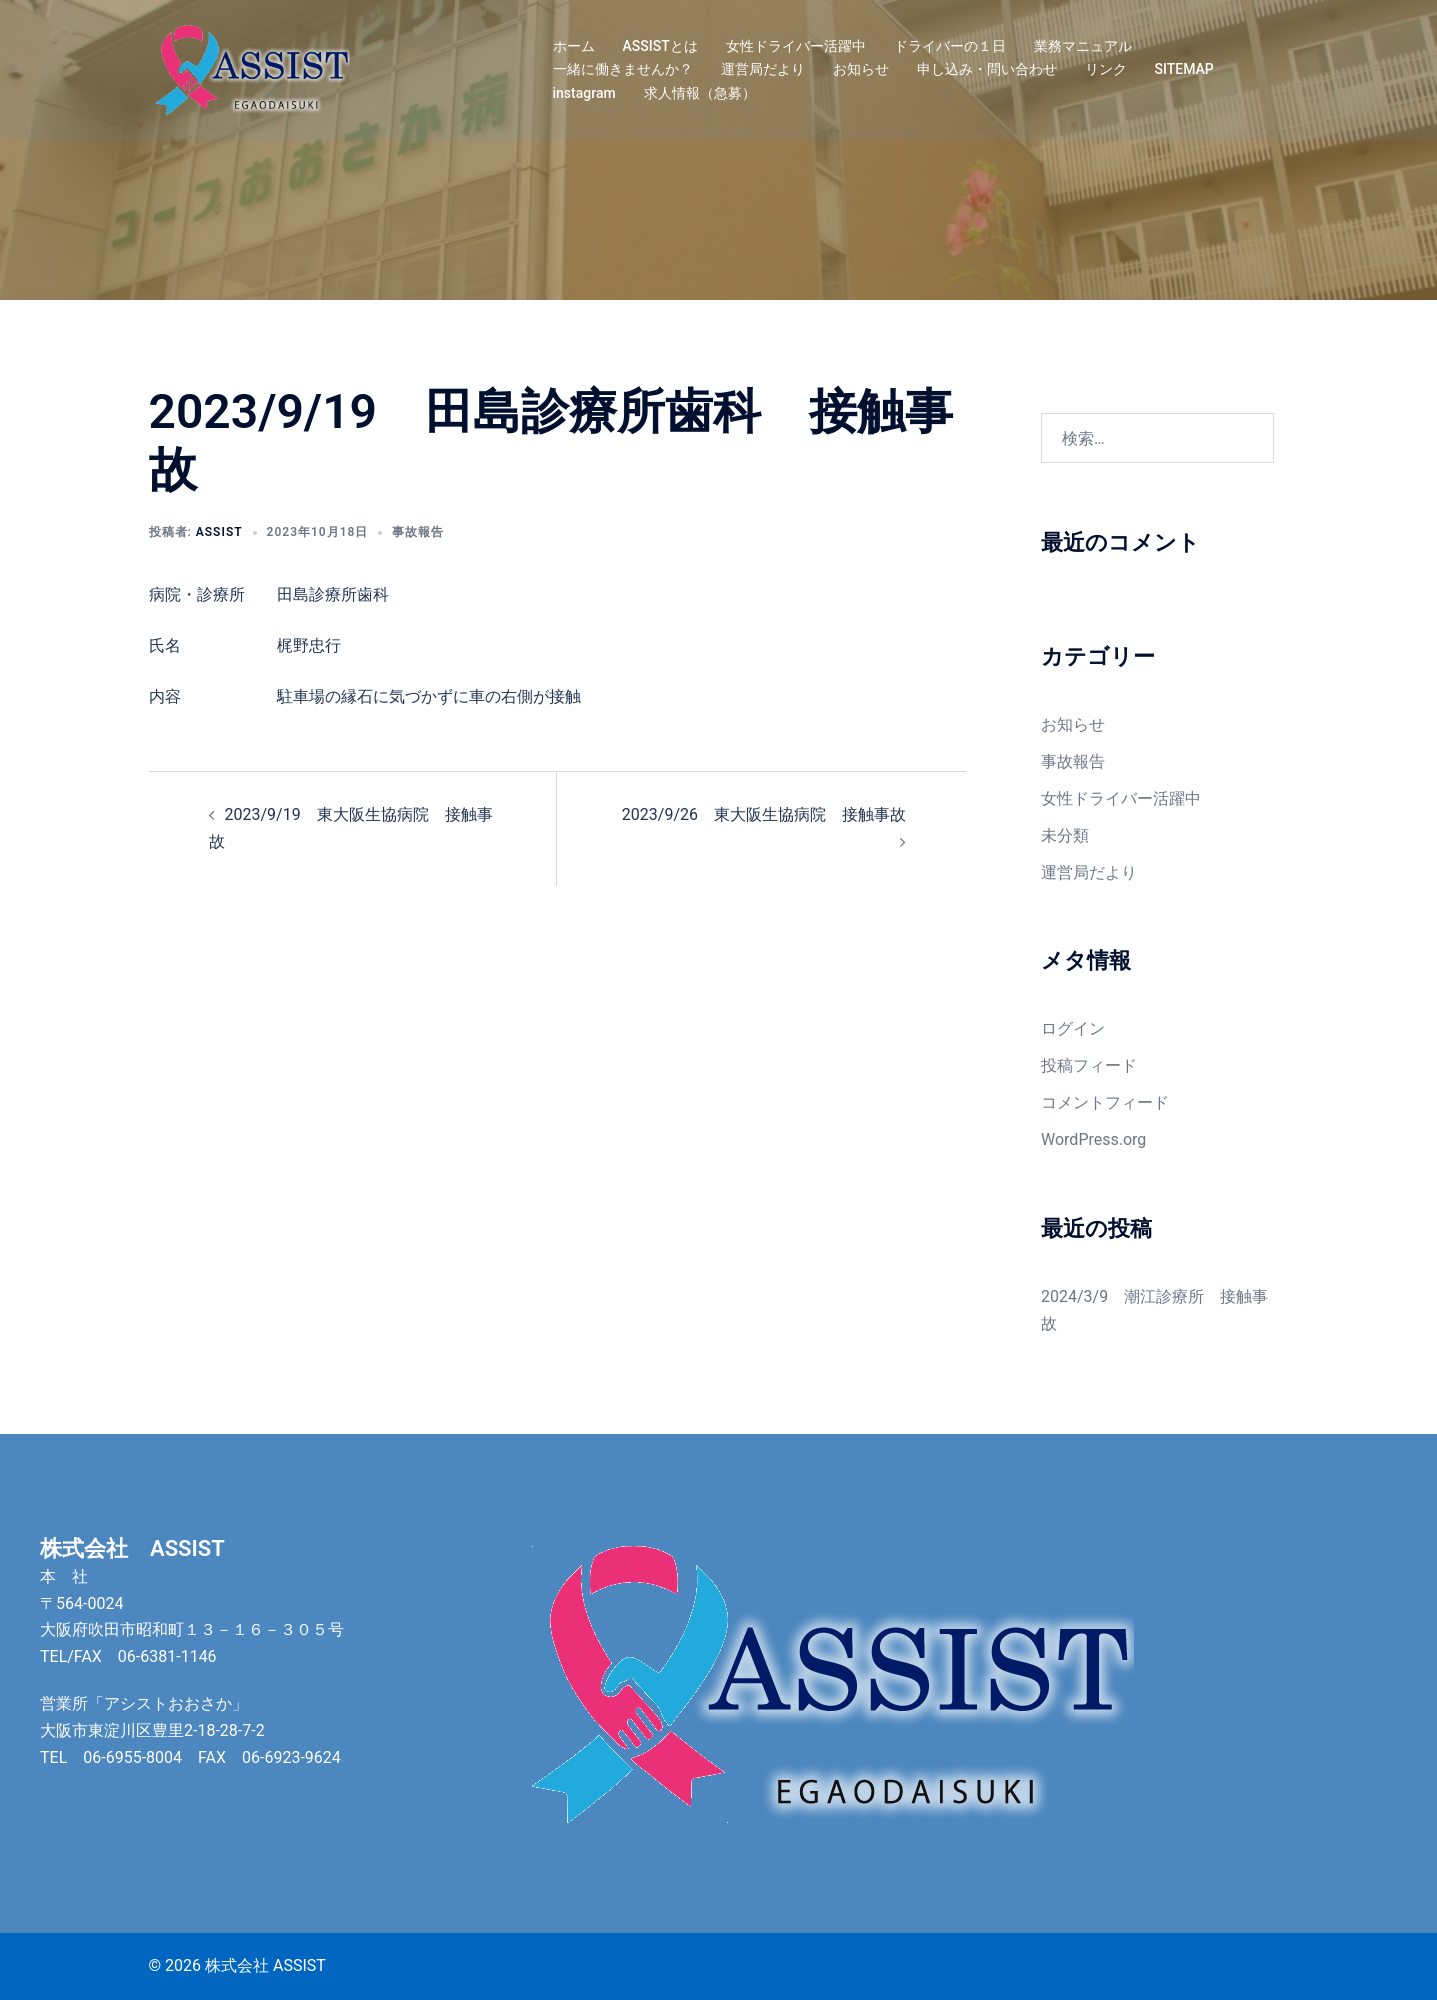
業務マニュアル (1083, 46)
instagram (584, 93)
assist (219, 532)
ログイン (1073, 1028)
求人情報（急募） (700, 93)
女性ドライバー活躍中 (796, 46)
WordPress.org (1093, 1139)
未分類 (1065, 835)
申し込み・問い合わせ (987, 69)
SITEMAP (1184, 69)
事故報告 (418, 532)
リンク (1106, 69)
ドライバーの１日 (950, 46)
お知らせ (861, 69)
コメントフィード (1105, 1102)
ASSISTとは (660, 46)
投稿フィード (1089, 1065)
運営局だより (763, 69)
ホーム (574, 46)
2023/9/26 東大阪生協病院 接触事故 (764, 814)
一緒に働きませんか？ (623, 69)
